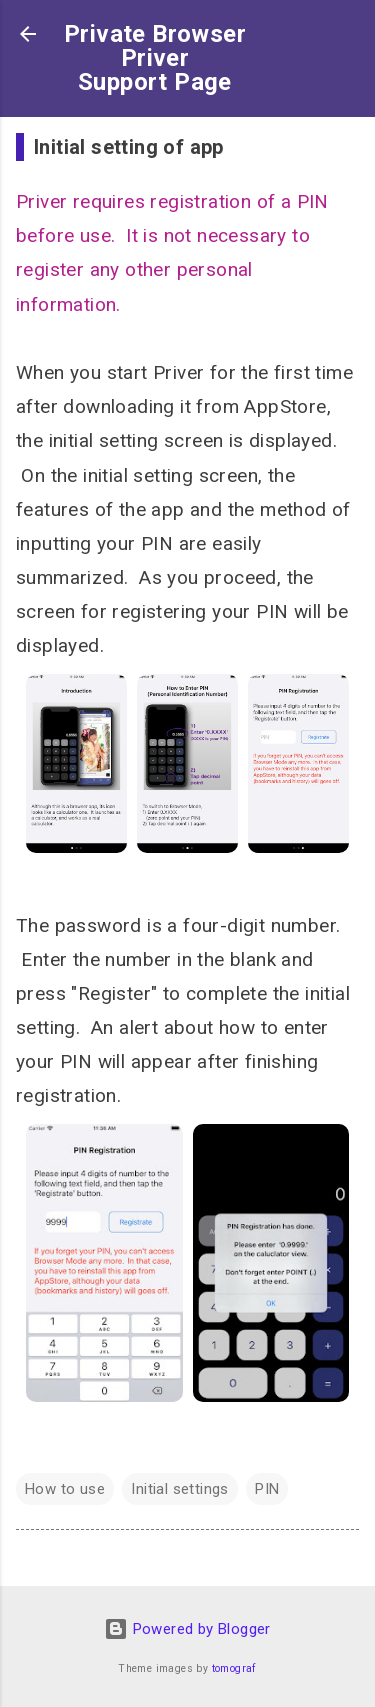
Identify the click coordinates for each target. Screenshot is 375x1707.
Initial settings (179, 1489)
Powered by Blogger (187, 1629)
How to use (65, 1489)
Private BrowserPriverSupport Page (155, 58)
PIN (267, 1489)
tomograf (234, 1668)
